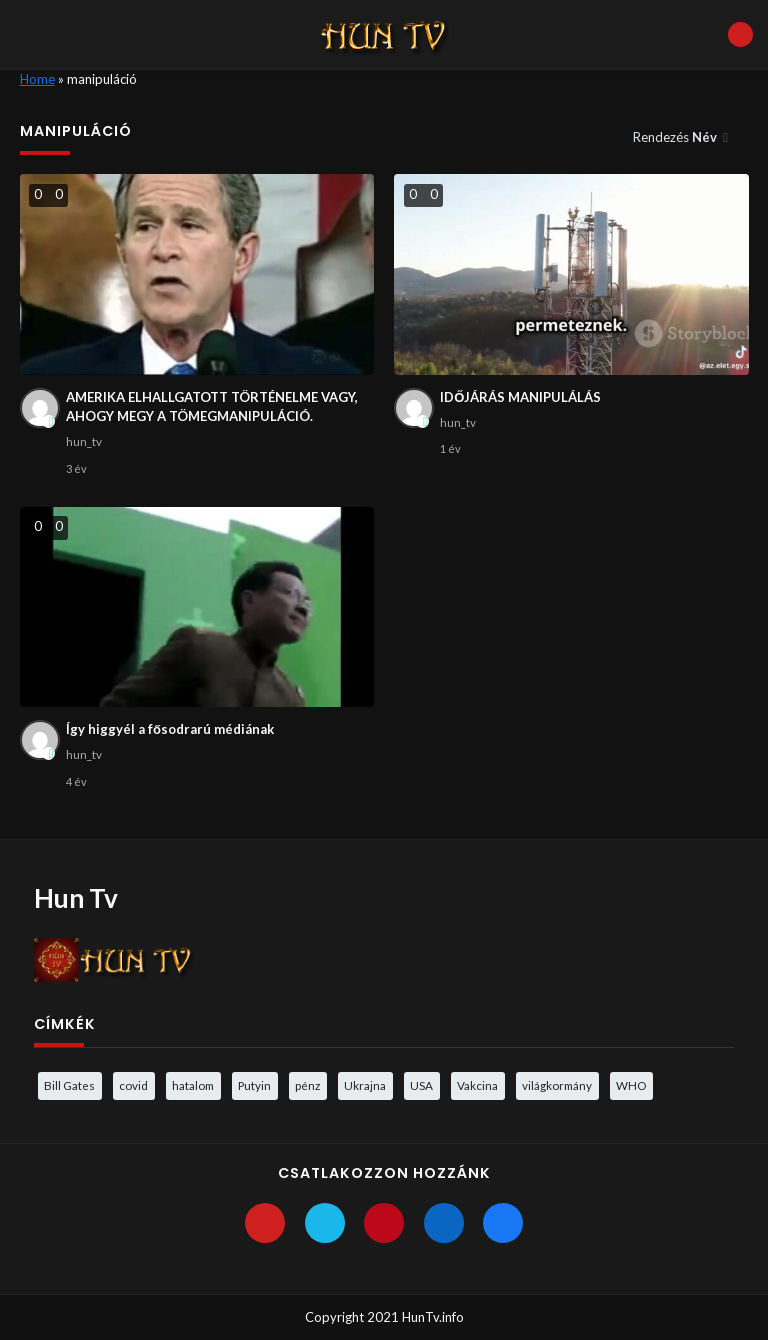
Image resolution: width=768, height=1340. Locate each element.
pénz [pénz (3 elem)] (307, 1085)
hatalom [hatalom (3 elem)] (193, 1085)
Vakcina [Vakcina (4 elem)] (477, 1085)
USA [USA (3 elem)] (421, 1085)
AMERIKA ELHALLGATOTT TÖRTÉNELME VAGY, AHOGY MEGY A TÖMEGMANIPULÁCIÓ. (212, 407)
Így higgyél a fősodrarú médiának (170, 729)
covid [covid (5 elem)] (133, 1085)
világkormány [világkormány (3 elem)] (557, 1085)
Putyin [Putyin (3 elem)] (254, 1085)
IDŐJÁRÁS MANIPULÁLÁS (520, 397)
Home (37, 79)
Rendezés (676, 137)
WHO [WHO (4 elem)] (631, 1085)
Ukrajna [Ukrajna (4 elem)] (365, 1085)
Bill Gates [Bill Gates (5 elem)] (69, 1085)
